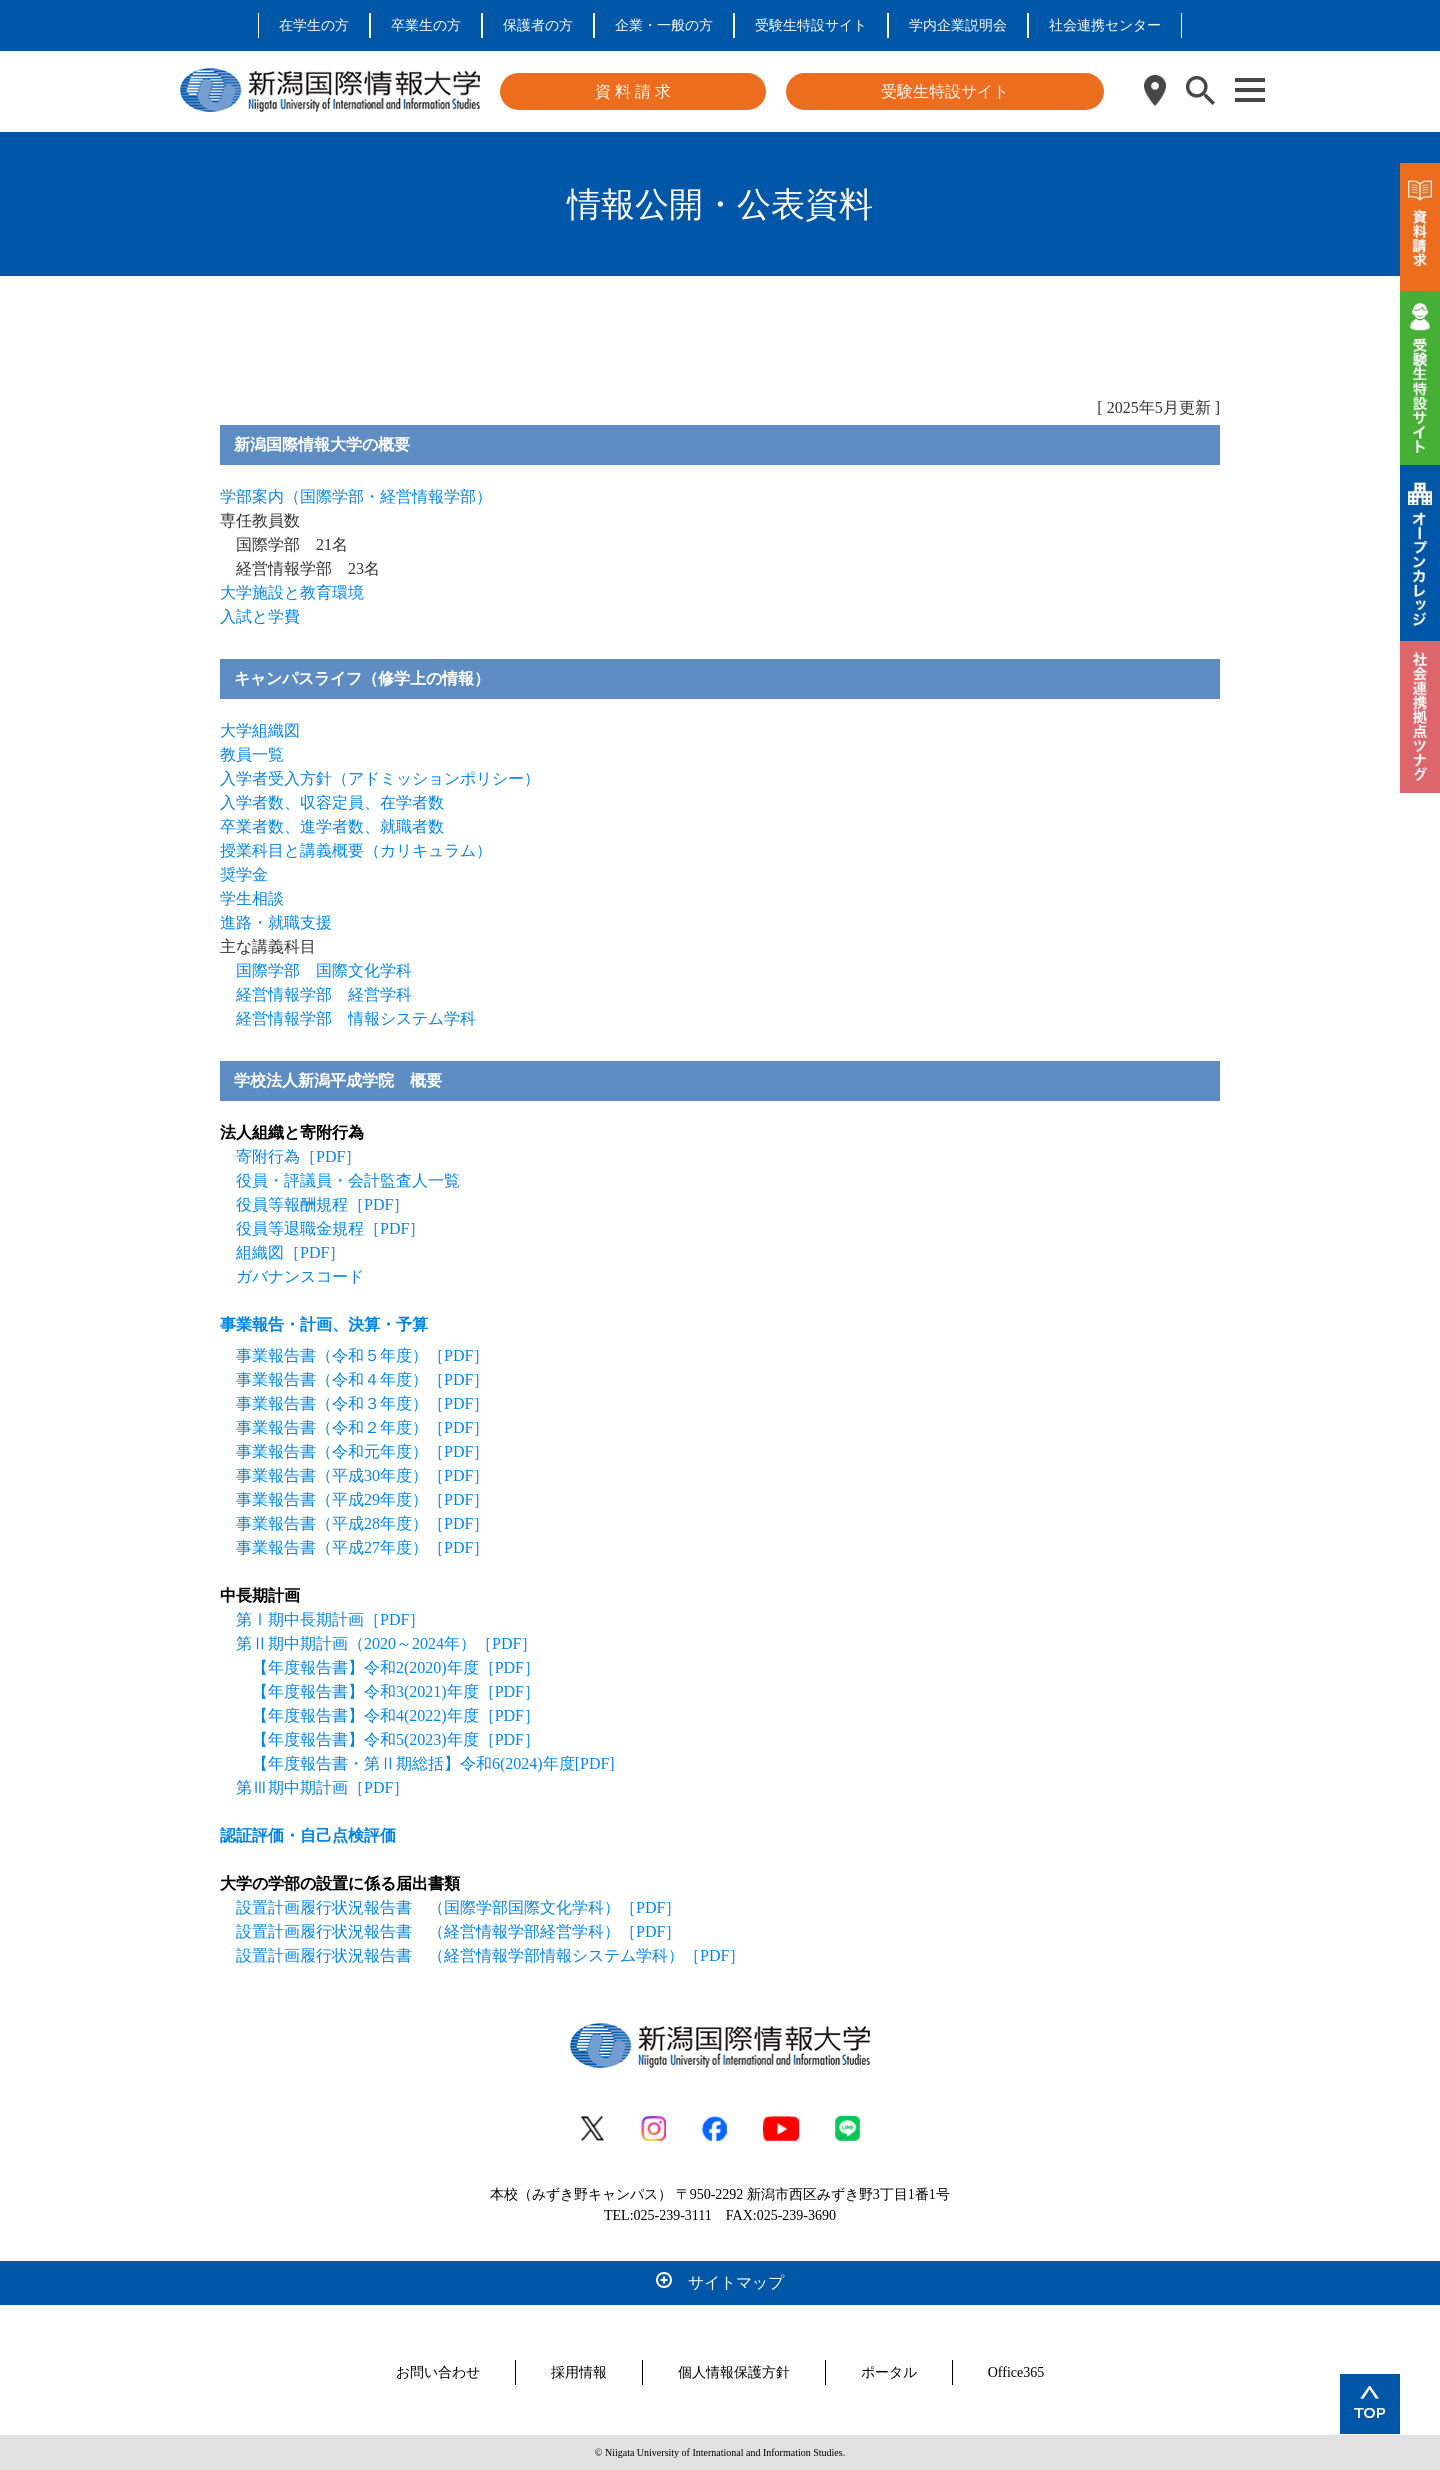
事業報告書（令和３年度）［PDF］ (362, 1403)
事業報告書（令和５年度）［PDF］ (362, 1355)
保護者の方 (538, 25)
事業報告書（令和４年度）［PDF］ (362, 1379)
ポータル (889, 2372)
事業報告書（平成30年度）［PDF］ (362, 1475)
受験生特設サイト (811, 25)
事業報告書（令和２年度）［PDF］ (362, 1427)
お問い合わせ (438, 2372)
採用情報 (579, 2372)
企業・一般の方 (664, 25)
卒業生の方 (426, 25)
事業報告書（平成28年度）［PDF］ (362, 1523)
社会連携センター (1105, 25)
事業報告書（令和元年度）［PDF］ (362, 1451)
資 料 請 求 (633, 91)
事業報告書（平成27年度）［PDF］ (362, 1547)
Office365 (1016, 2372)
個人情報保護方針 (734, 2372)
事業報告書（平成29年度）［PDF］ (362, 1499)
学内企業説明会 (958, 25)
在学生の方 (314, 25)
